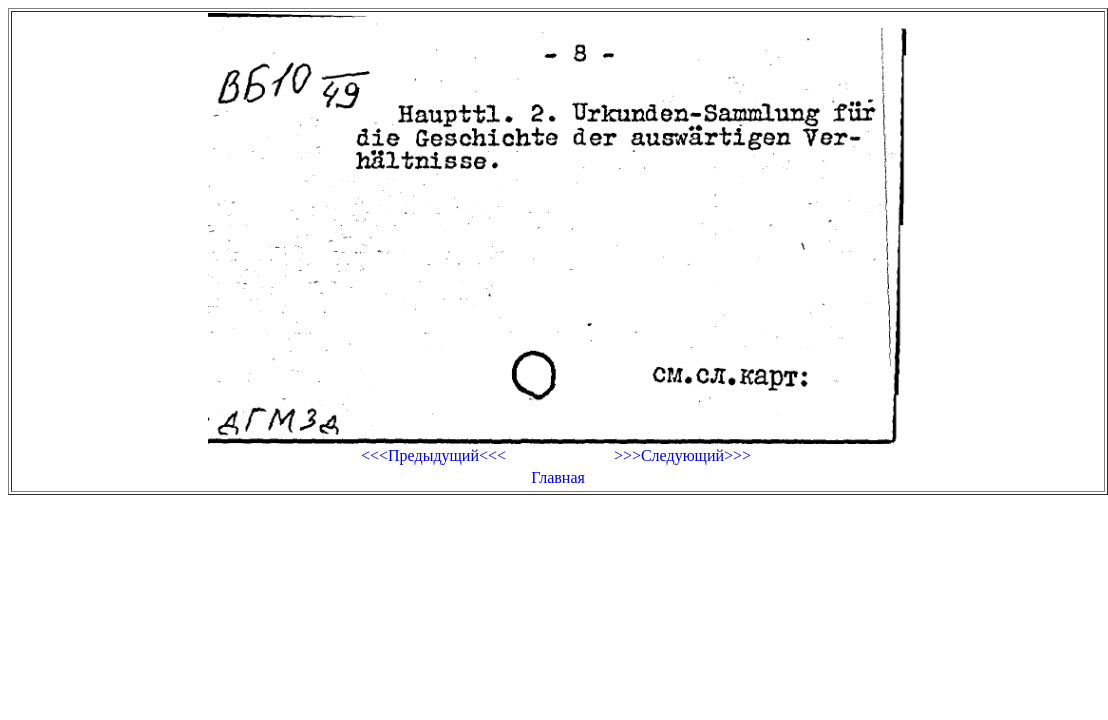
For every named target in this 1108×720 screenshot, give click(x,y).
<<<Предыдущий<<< (433, 455)
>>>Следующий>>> (682, 455)
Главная (558, 477)
